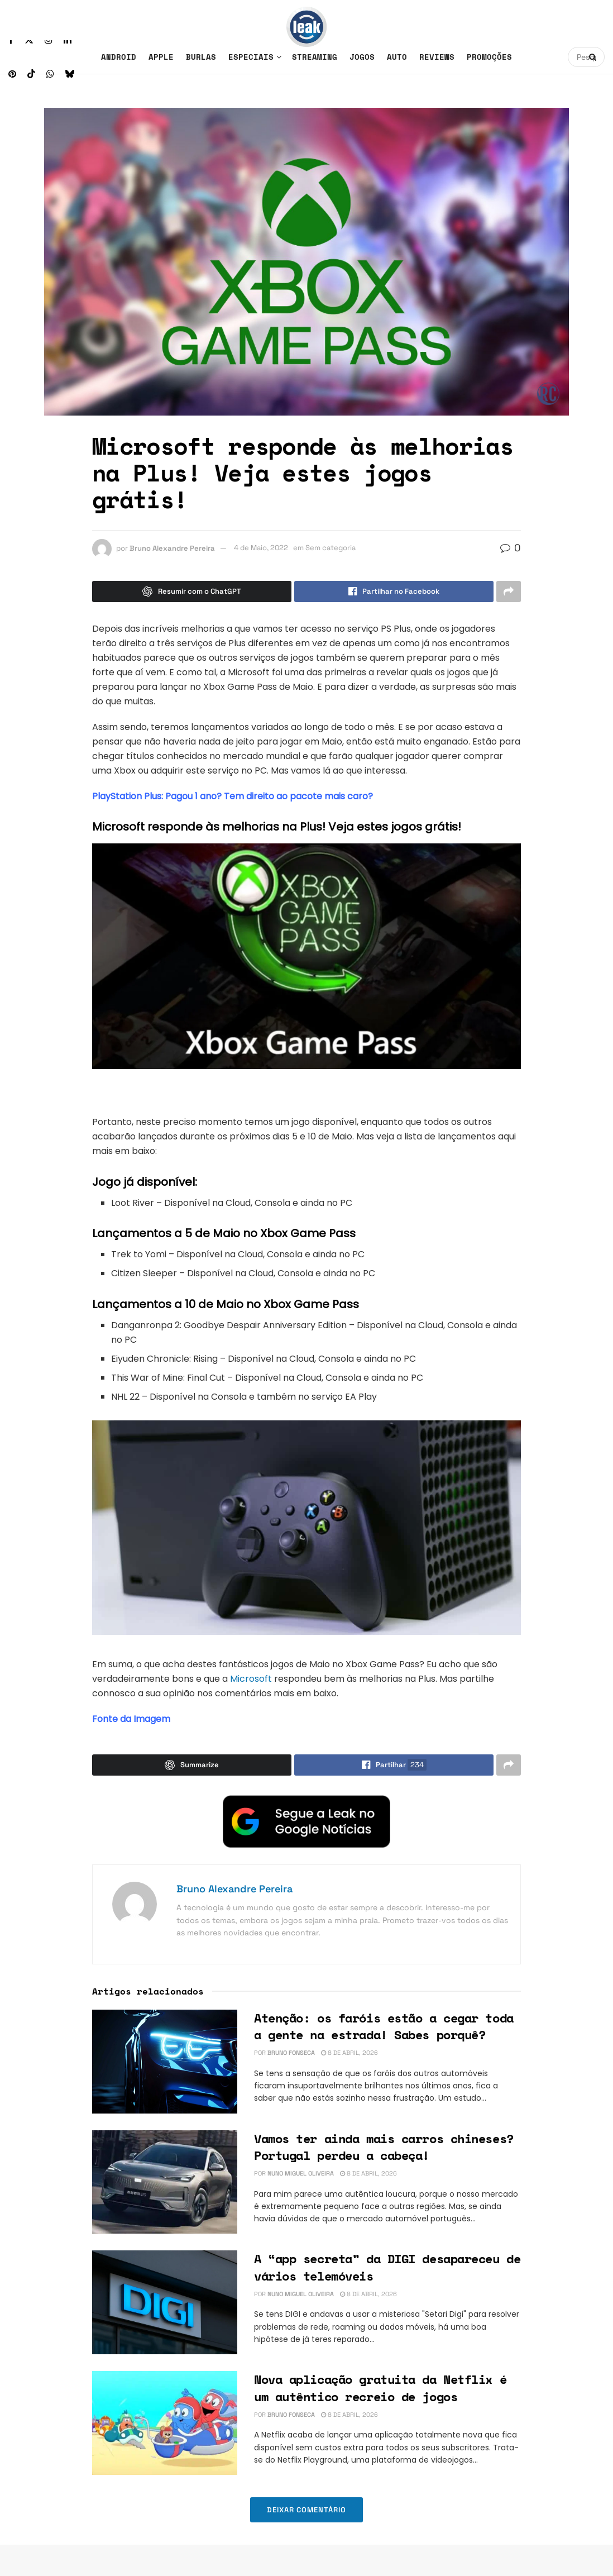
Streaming (314, 57)
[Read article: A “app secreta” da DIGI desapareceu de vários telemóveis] (164, 2302)
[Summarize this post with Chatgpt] (191, 591)
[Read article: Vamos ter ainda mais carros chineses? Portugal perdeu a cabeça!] (164, 2182)
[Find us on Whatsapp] (50, 74)
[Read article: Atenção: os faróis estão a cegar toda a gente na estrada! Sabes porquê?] (164, 2062)
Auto (397, 57)
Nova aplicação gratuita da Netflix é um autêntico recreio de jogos (380, 2388)
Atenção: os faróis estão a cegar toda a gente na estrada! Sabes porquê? (384, 2026)
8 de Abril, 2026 (349, 2053)
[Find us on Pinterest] (12, 74)
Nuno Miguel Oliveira (300, 2173)
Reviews (436, 57)
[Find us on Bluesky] (69, 74)
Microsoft (251, 1678)
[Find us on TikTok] (31, 74)
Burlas (201, 57)
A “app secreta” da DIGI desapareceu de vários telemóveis (387, 2267)
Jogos (362, 57)
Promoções (489, 57)
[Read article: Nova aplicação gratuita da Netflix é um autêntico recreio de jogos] (164, 2423)
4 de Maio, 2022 (261, 547)
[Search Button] (594, 57)
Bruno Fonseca (291, 2053)
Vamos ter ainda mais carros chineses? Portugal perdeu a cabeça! (384, 2147)
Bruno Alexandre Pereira (172, 547)
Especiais (251, 57)
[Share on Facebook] (394, 591)
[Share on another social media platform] (508, 591)
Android (118, 57)
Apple (161, 57)
